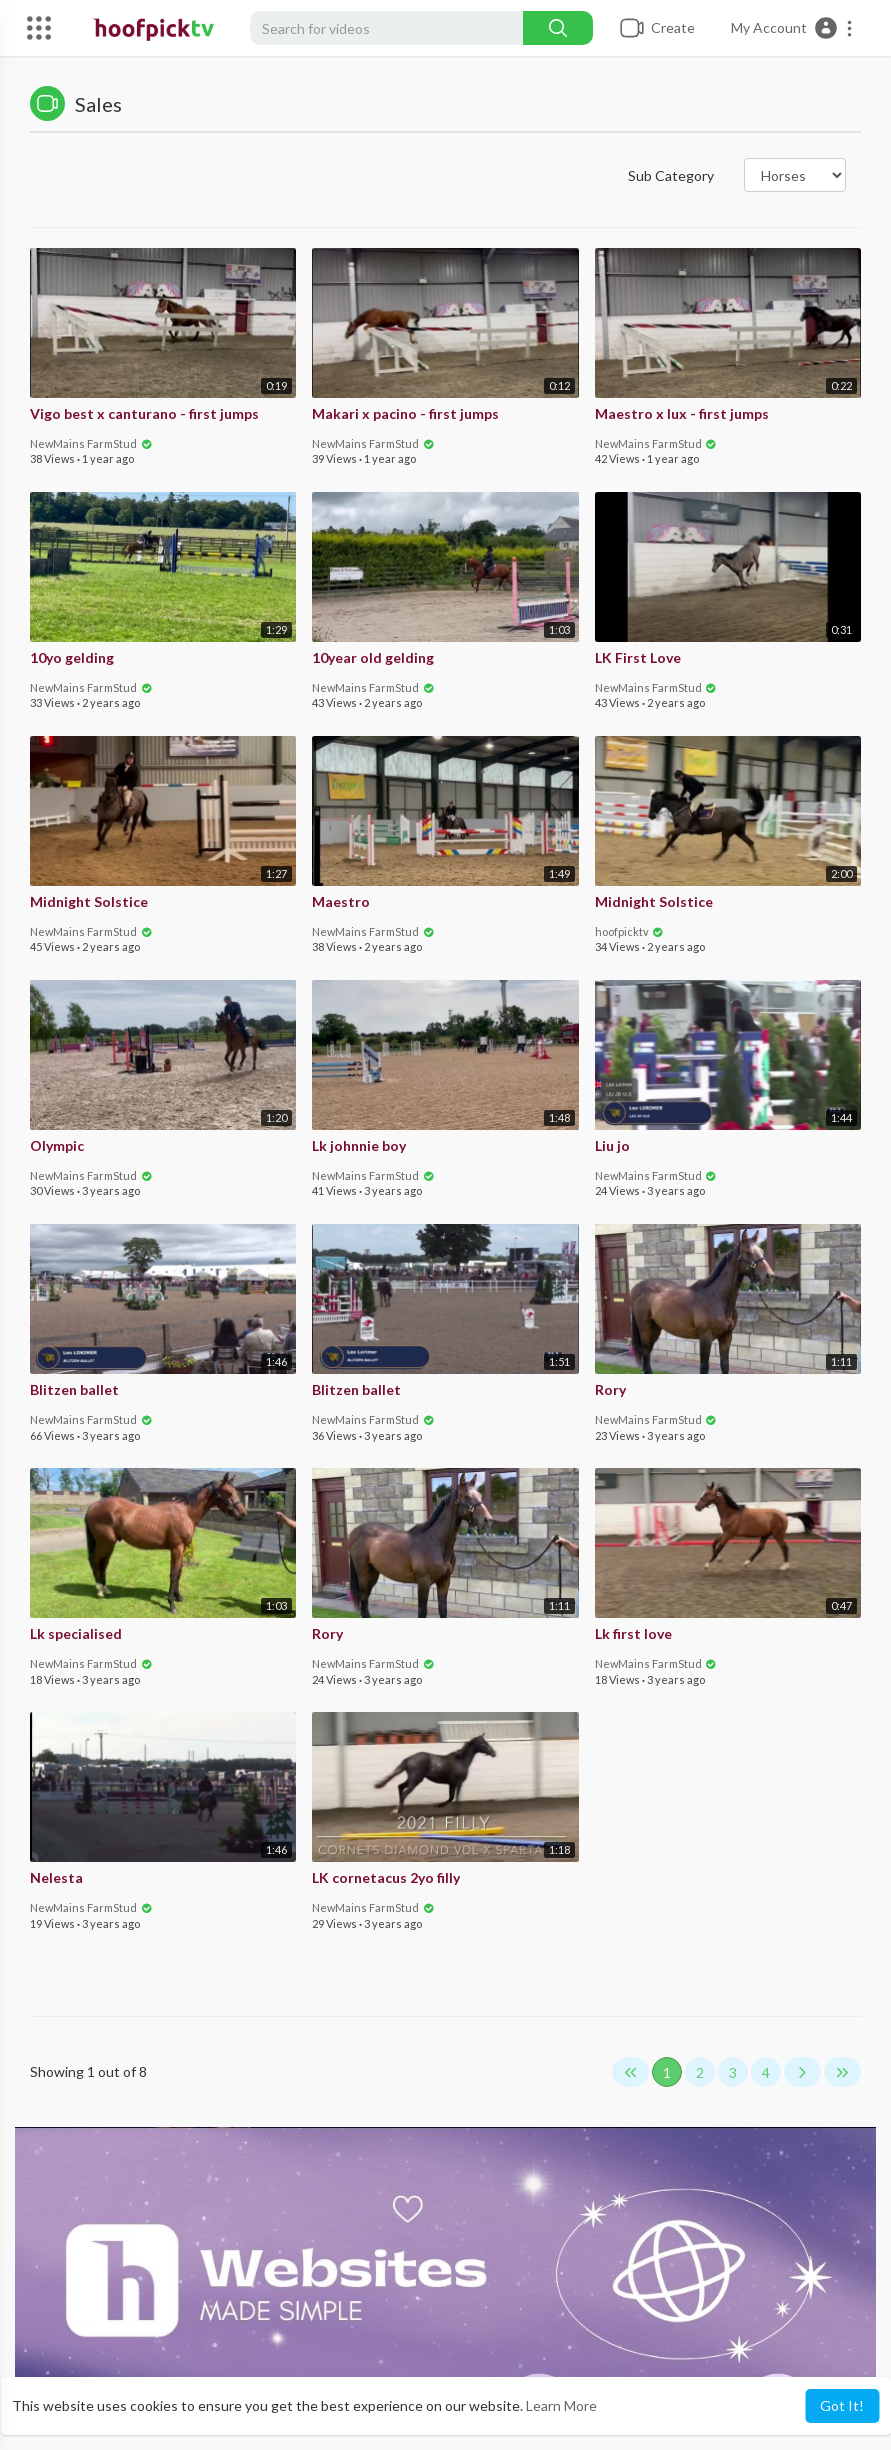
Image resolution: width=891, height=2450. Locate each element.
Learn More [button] (561, 2405)
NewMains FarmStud (91, 443)
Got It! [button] (842, 2405)
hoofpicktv (630, 931)
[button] (792, 28)
